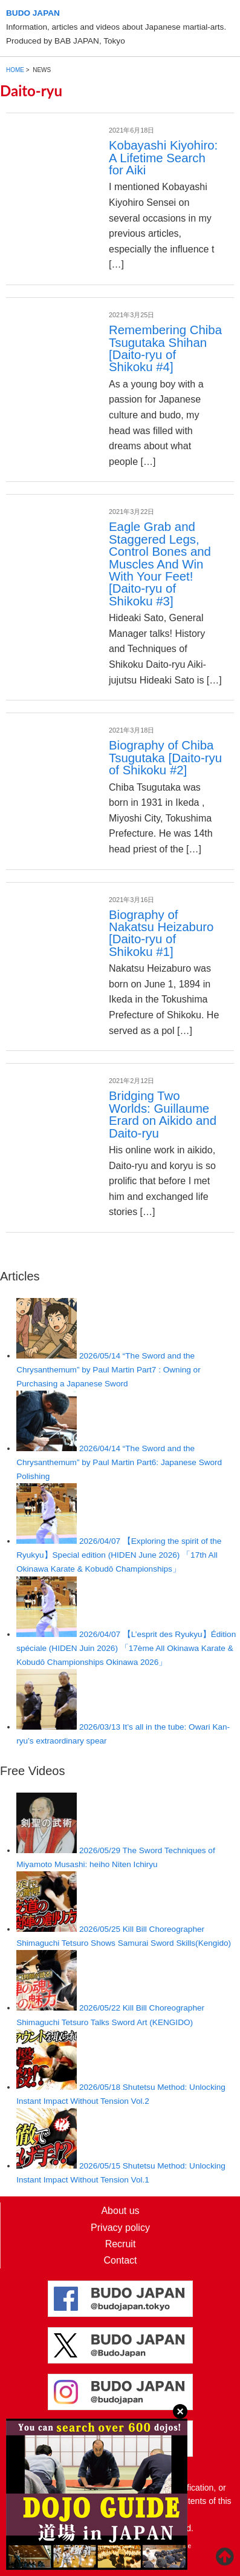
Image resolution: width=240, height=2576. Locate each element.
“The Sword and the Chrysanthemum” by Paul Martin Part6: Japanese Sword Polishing (119, 1462)
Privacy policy (120, 2227)
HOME (15, 70)
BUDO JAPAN (33, 13)
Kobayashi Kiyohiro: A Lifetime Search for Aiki (163, 158)
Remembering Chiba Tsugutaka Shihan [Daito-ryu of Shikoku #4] (165, 348)
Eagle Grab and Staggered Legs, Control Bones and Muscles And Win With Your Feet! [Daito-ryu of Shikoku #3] (160, 563)
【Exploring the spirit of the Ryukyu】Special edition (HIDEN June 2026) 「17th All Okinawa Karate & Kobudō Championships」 (118, 1555)
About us (120, 2210)
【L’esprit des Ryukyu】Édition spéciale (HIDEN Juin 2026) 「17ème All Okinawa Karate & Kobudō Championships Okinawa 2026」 (126, 1648)
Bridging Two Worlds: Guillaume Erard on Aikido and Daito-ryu (162, 1114)
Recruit (120, 2244)
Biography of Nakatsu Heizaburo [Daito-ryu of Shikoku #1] (161, 933)
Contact (120, 2260)
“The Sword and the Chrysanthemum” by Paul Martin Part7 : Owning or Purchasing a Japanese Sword (108, 1369)
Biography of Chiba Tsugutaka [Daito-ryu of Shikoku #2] (165, 758)
